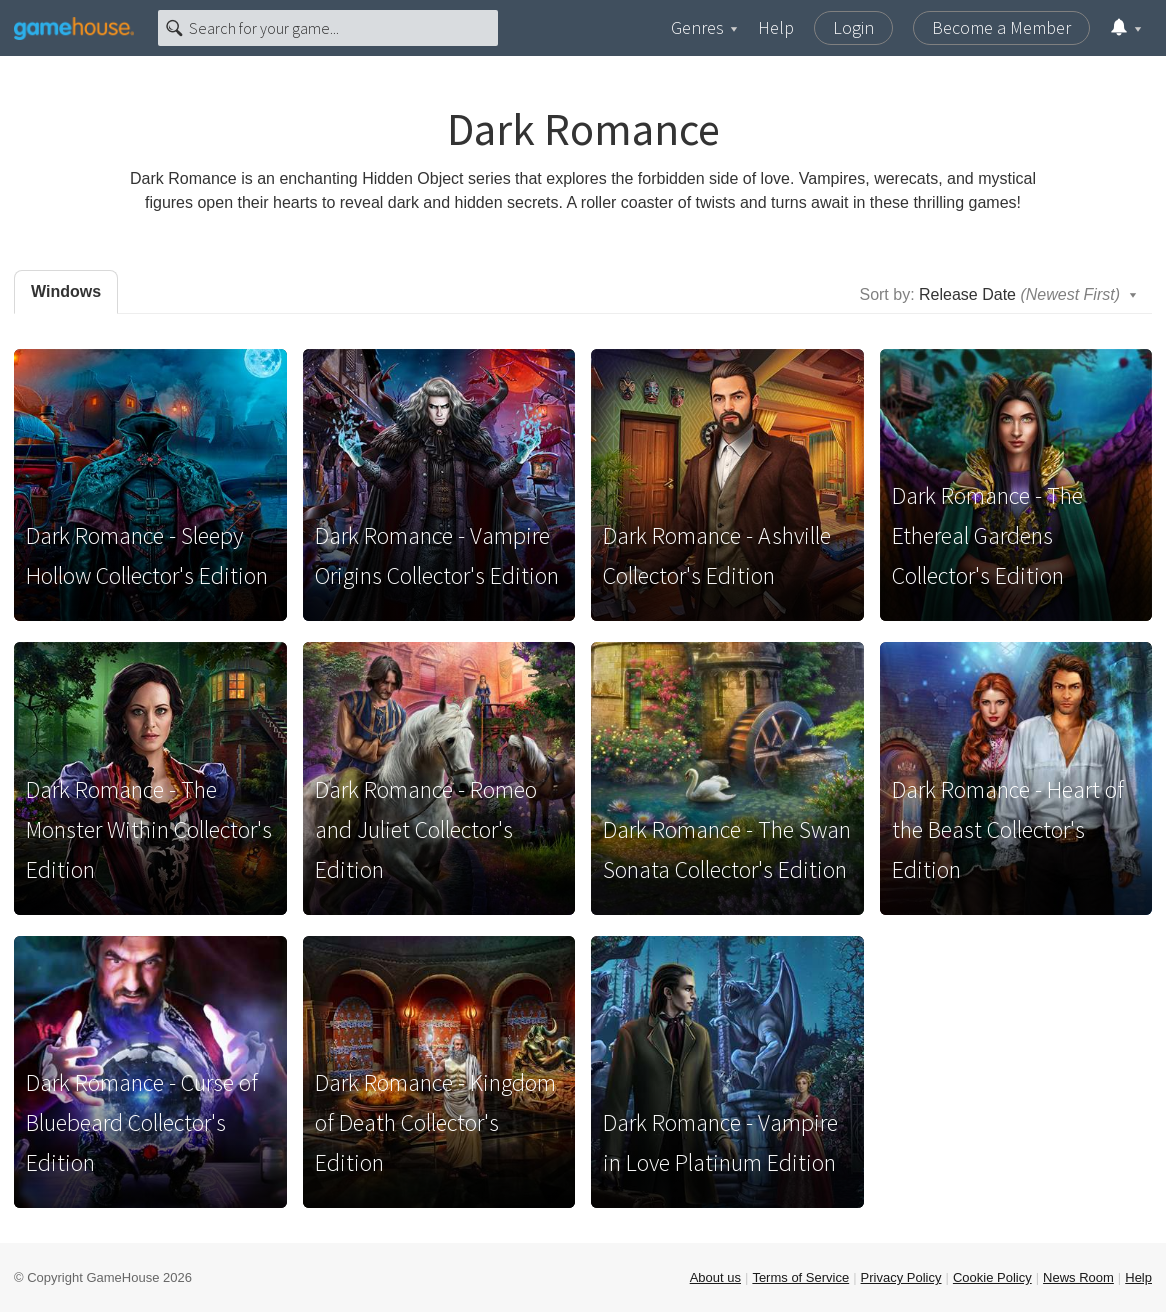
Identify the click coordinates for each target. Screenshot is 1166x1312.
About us (715, 1277)
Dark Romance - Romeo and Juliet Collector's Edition (426, 829)
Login (853, 27)
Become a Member (1001, 27)
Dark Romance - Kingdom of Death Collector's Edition (435, 1122)
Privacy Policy (901, 1277)
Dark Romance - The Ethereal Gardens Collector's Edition (987, 535)
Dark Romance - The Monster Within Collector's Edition (149, 829)
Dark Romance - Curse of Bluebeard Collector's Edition (142, 1122)
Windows (66, 291)
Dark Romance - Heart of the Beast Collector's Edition (1008, 829)
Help (776, 27)
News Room (1078, 1277)
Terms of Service (800, 1277)
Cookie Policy (992, 1277)
